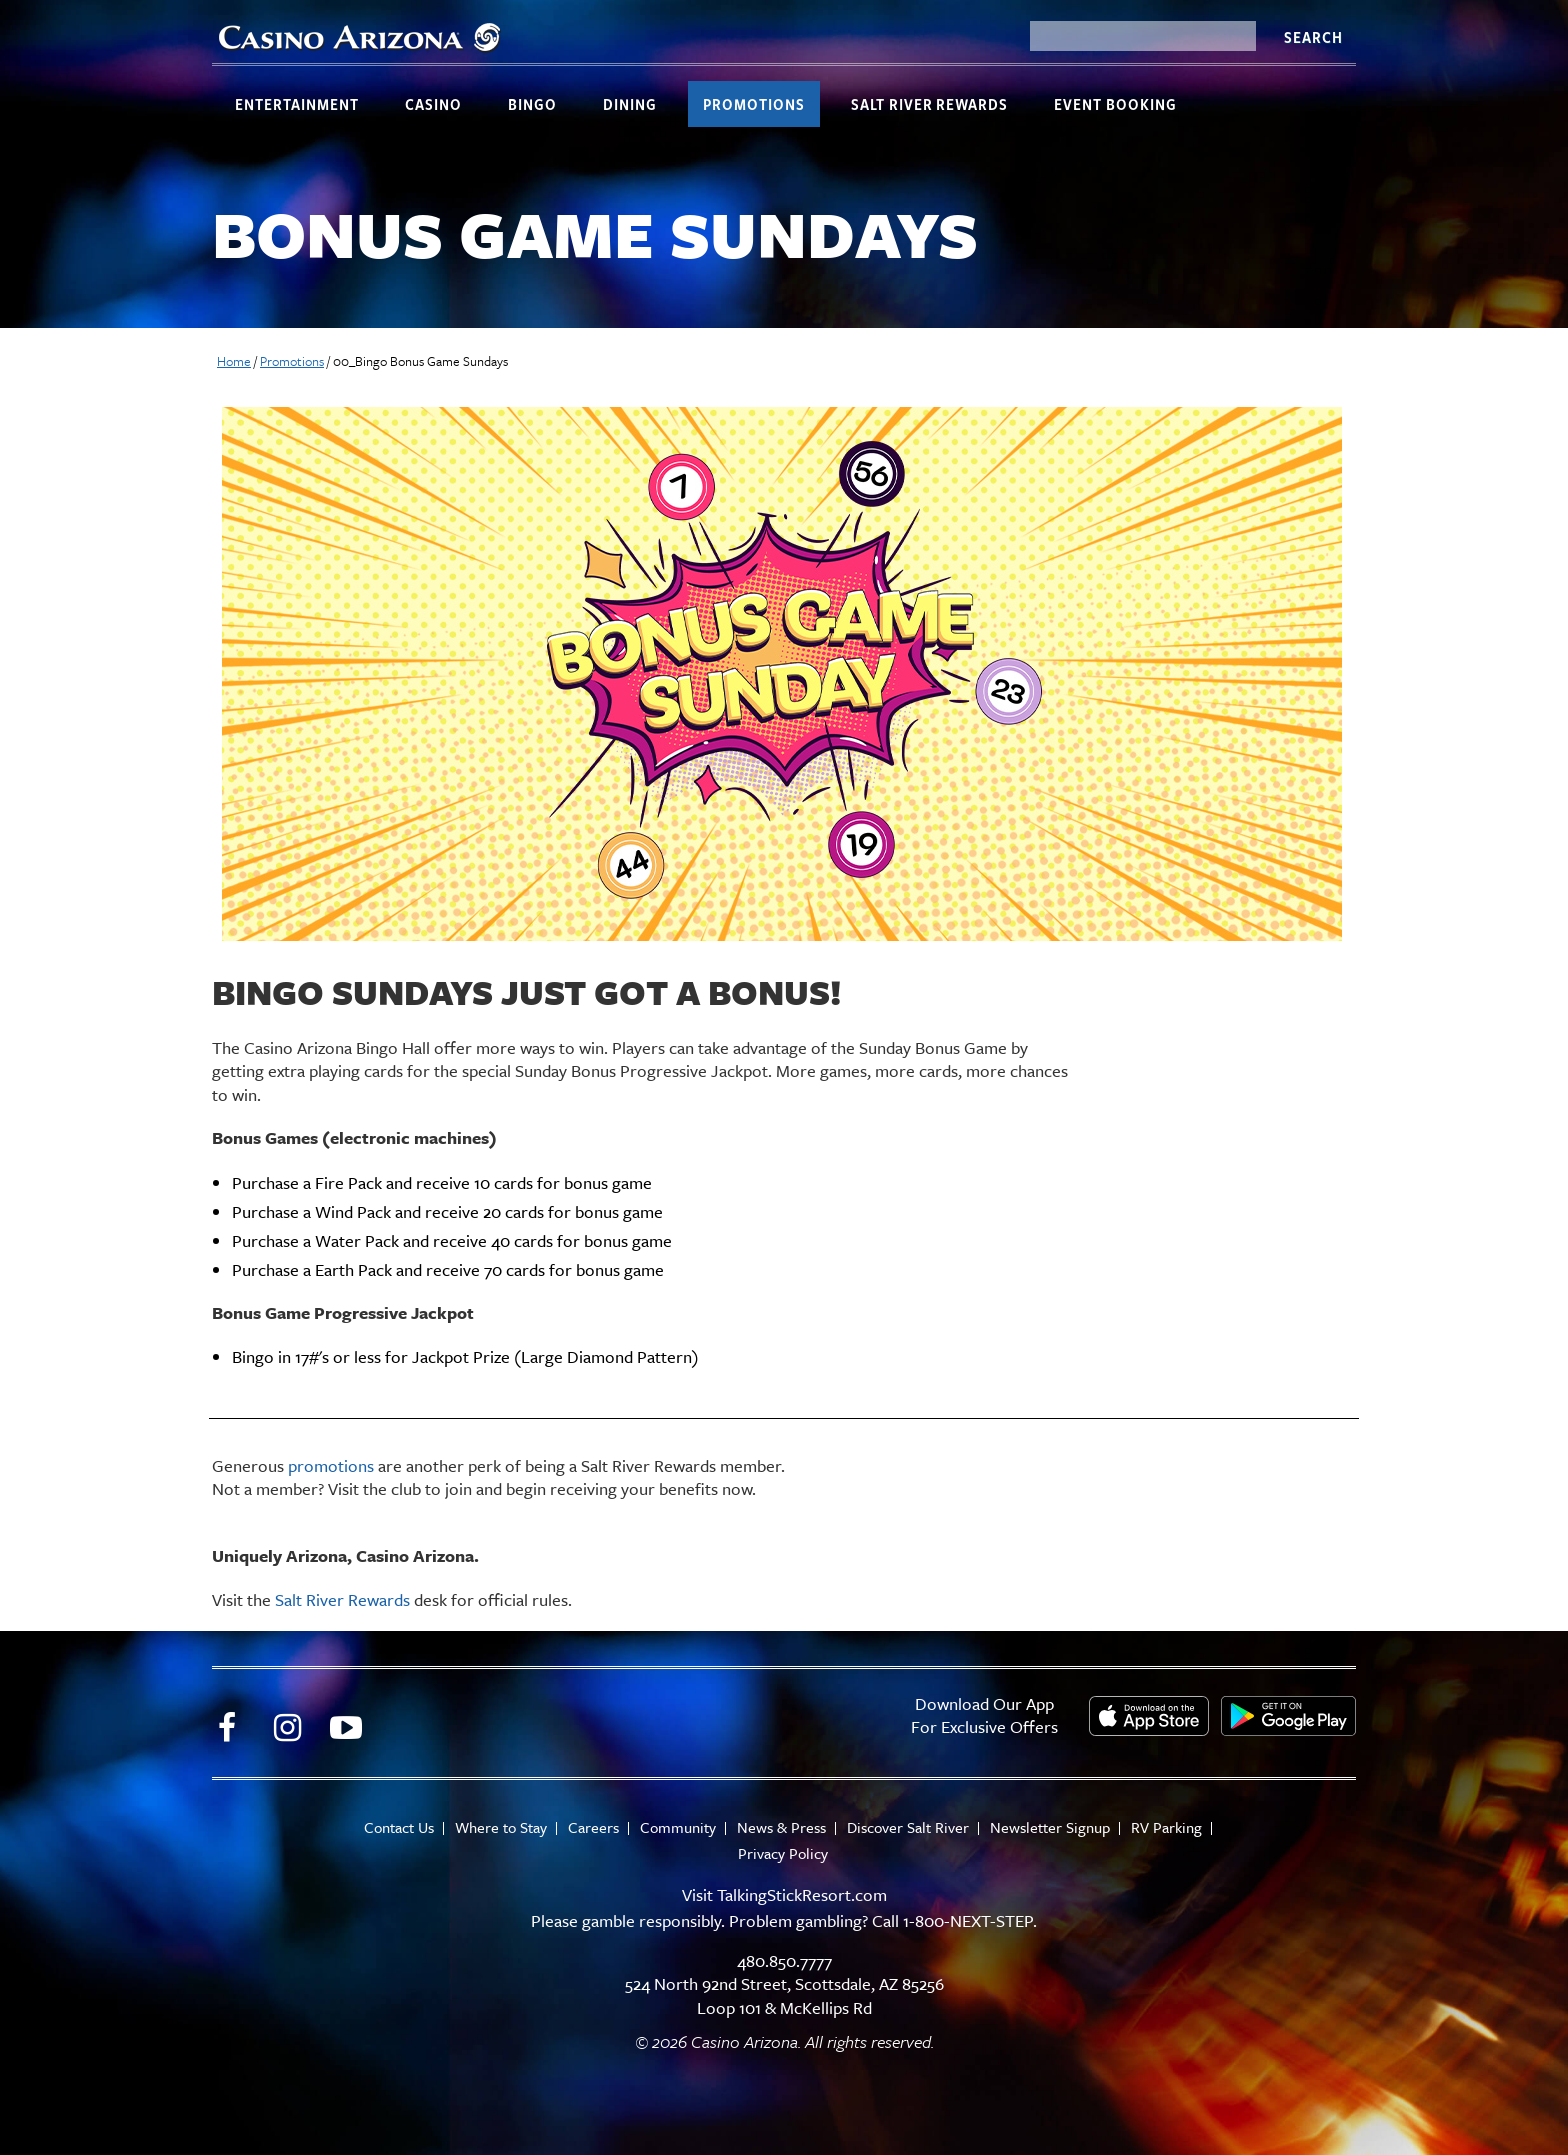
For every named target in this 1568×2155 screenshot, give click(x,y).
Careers (593, 1827)
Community (678, 1827)
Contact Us (399, 1827)
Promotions (754, 104)
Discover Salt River (908, 1827)
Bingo (532, 104)
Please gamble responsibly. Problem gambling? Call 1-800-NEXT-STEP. (784, 1920)
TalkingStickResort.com (802, 1894)
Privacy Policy (783, 1853)
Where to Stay (501, 1827)
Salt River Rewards (929, 104)
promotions (331, 1465)
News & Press (781, 1827)
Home (234, 361)
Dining (630, 104)
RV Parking (1166, 1827)
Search (1313, 37)
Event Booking (1115, 104)
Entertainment (297, 104)
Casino (433, 104)
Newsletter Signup (1050, 1827)
